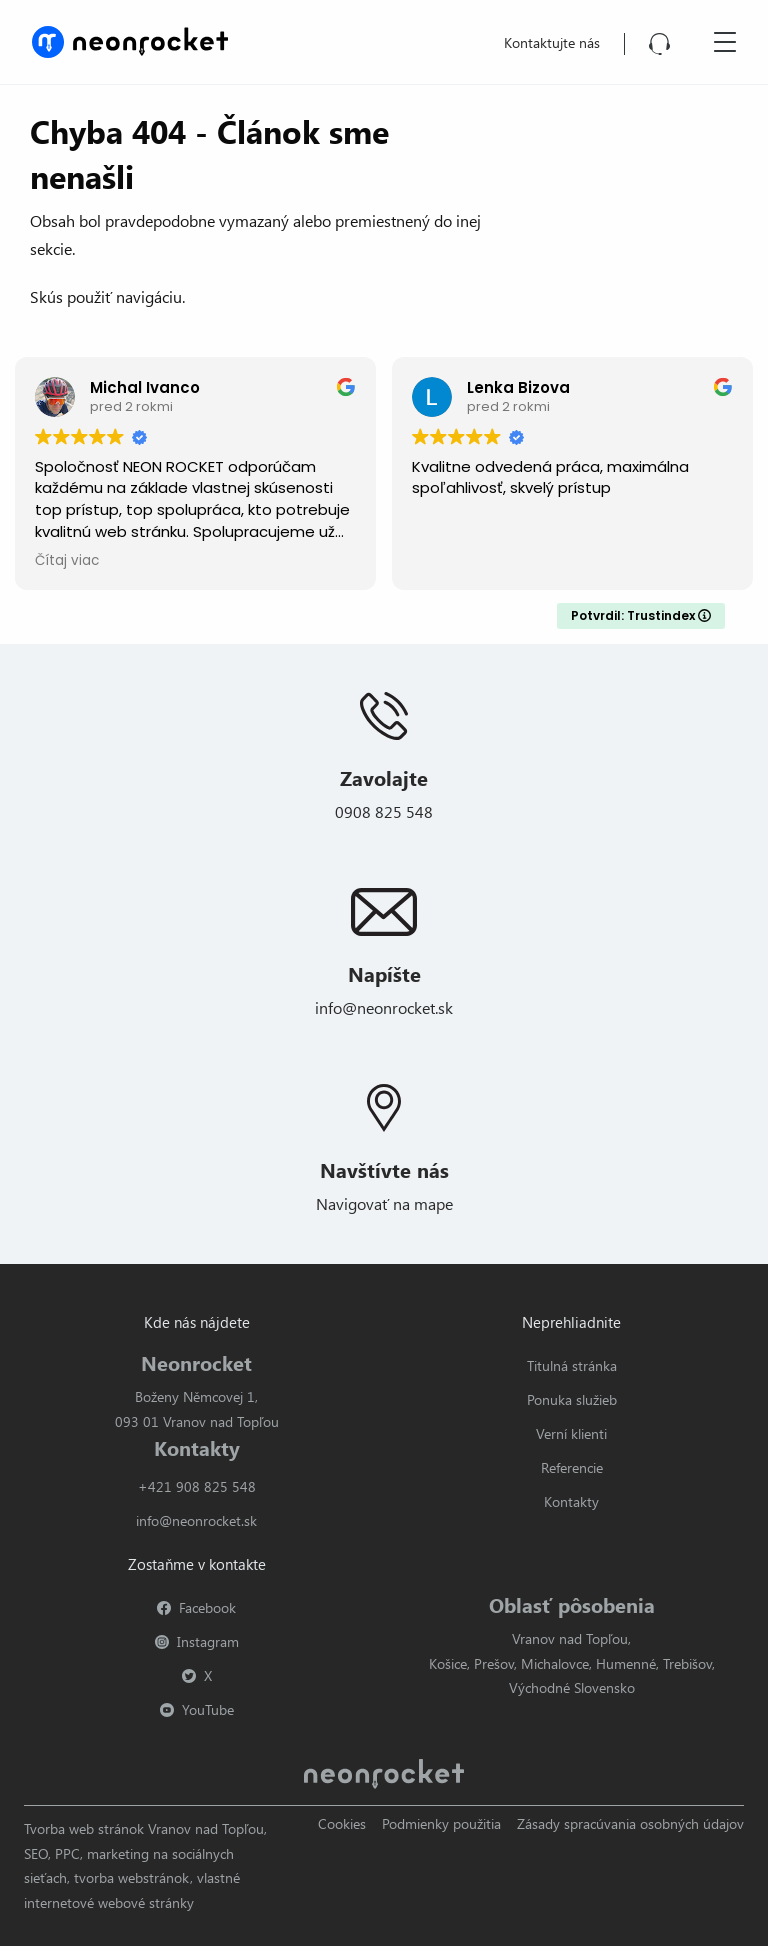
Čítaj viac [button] (67, 561)
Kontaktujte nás (552, 42)
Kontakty (571, 1501)
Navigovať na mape (384, 1203)
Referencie (572, 1467)
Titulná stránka (572, 1365)
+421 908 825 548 (197, 1486)
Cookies (342, 1823)
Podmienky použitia (441, 1823)
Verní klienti (571, 1433)
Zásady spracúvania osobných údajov (630, 1823)
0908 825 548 (384, 811)
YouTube (197, 1709)
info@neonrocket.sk (384, 1007)
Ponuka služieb (572, 1399)
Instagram (197, 1641)
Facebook (196, 1607)
